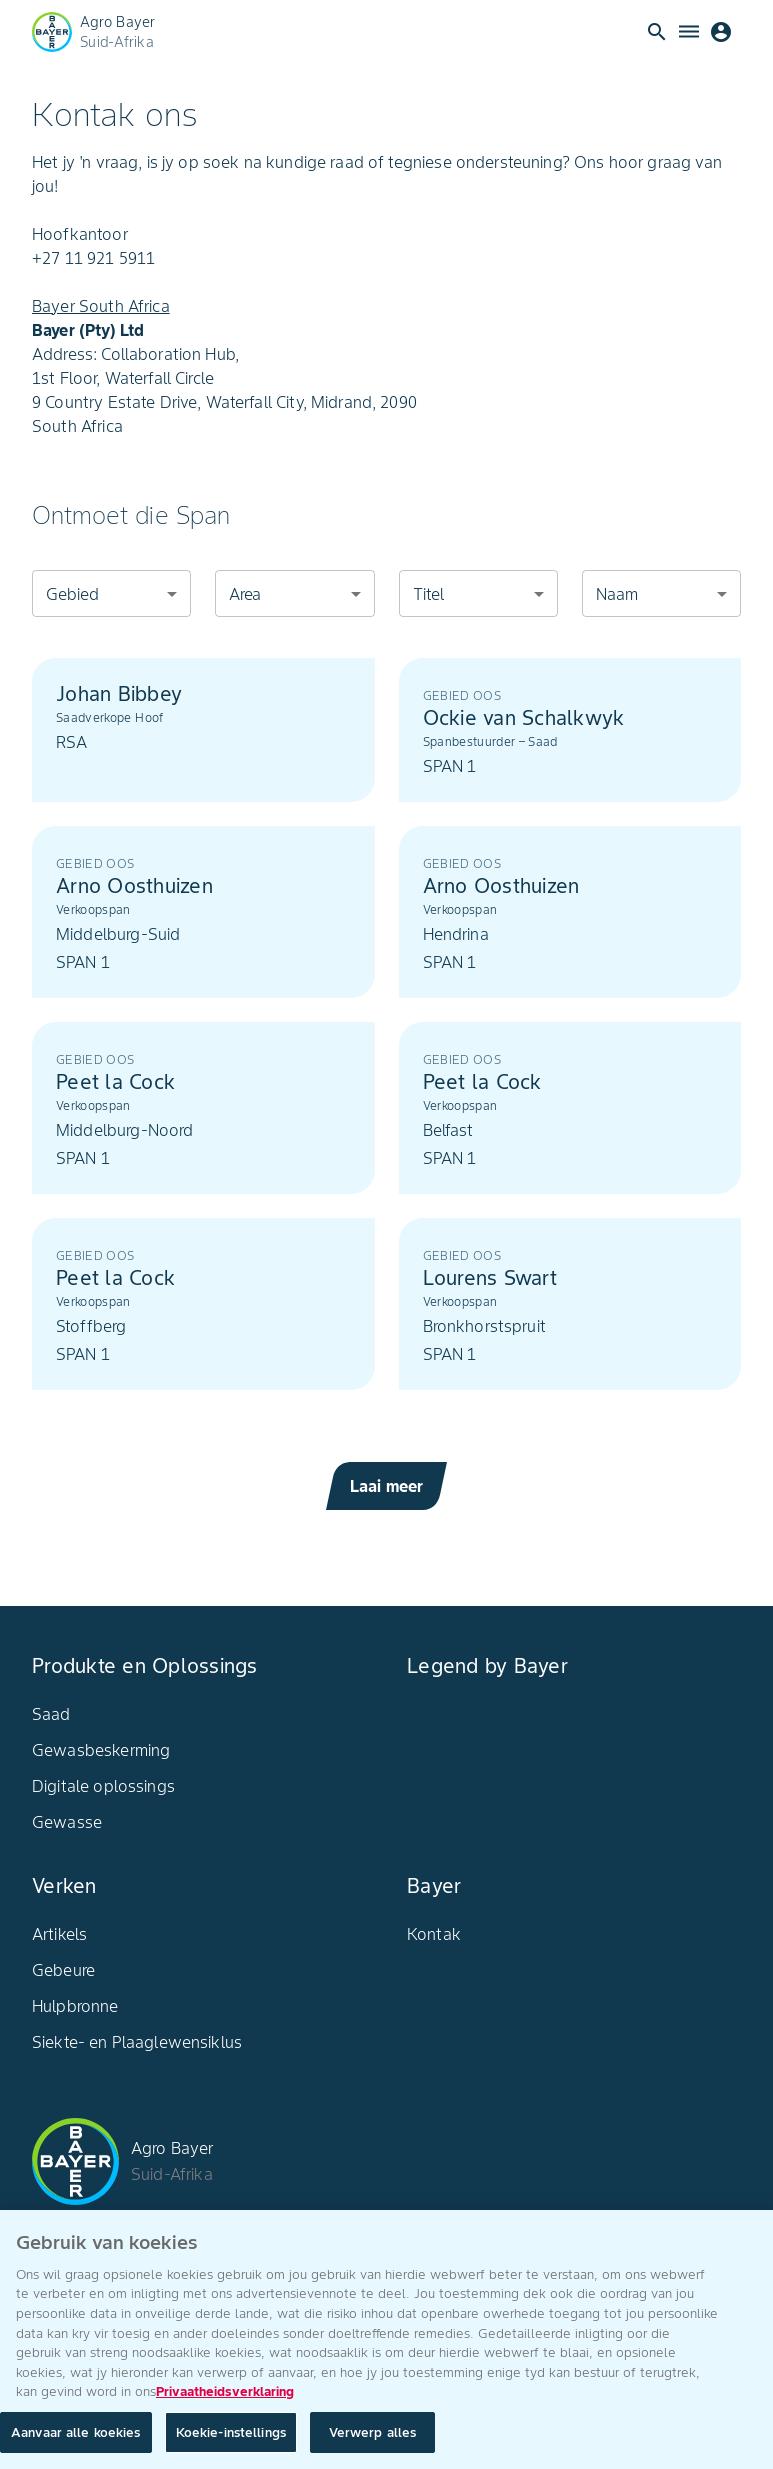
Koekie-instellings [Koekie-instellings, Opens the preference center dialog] (231, 2441)
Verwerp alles (373, 2441)
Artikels (59, 1934)
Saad (51, 1714)
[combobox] (111, 593)
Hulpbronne (75, 2006)
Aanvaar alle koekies (76, 2441)
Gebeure (63, 1970)
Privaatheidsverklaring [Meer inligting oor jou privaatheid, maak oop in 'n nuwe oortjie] (225, 2400)
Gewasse (67, 1822)
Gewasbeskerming (101, 1750)
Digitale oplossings (103, 1786)
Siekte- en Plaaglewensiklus (137, 2042)
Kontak (434, 1934)
